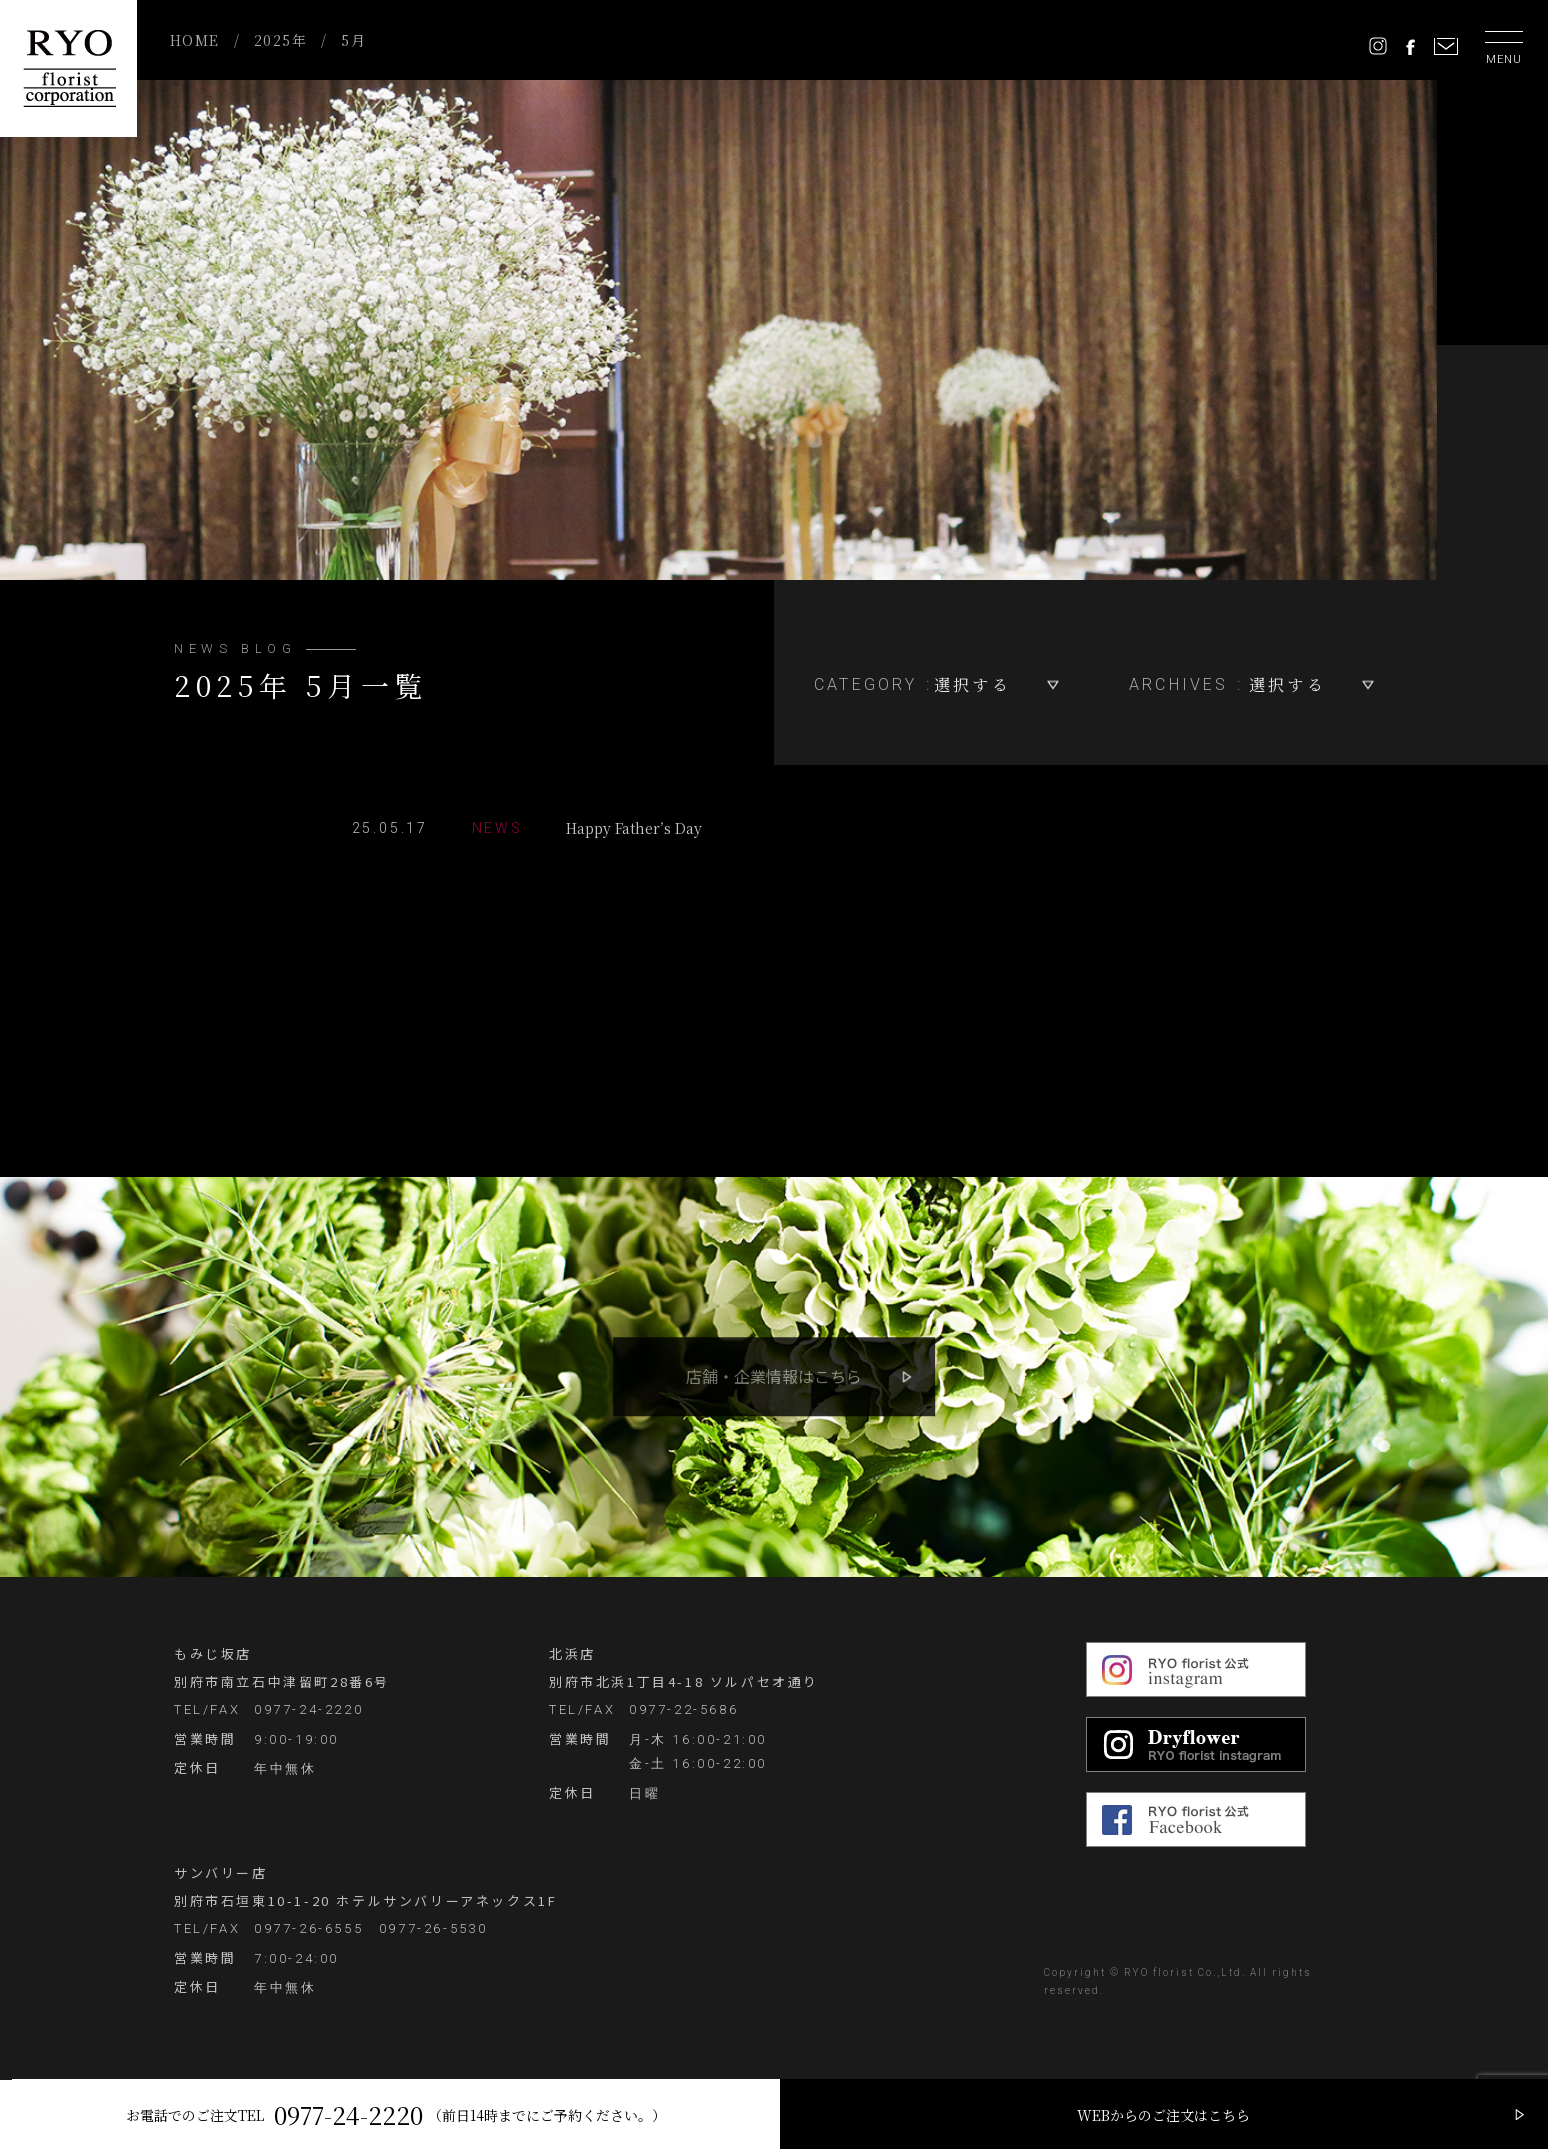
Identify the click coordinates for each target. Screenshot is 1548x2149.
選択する (972, 684)
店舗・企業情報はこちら (774, 1376)
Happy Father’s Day (530, 828)
